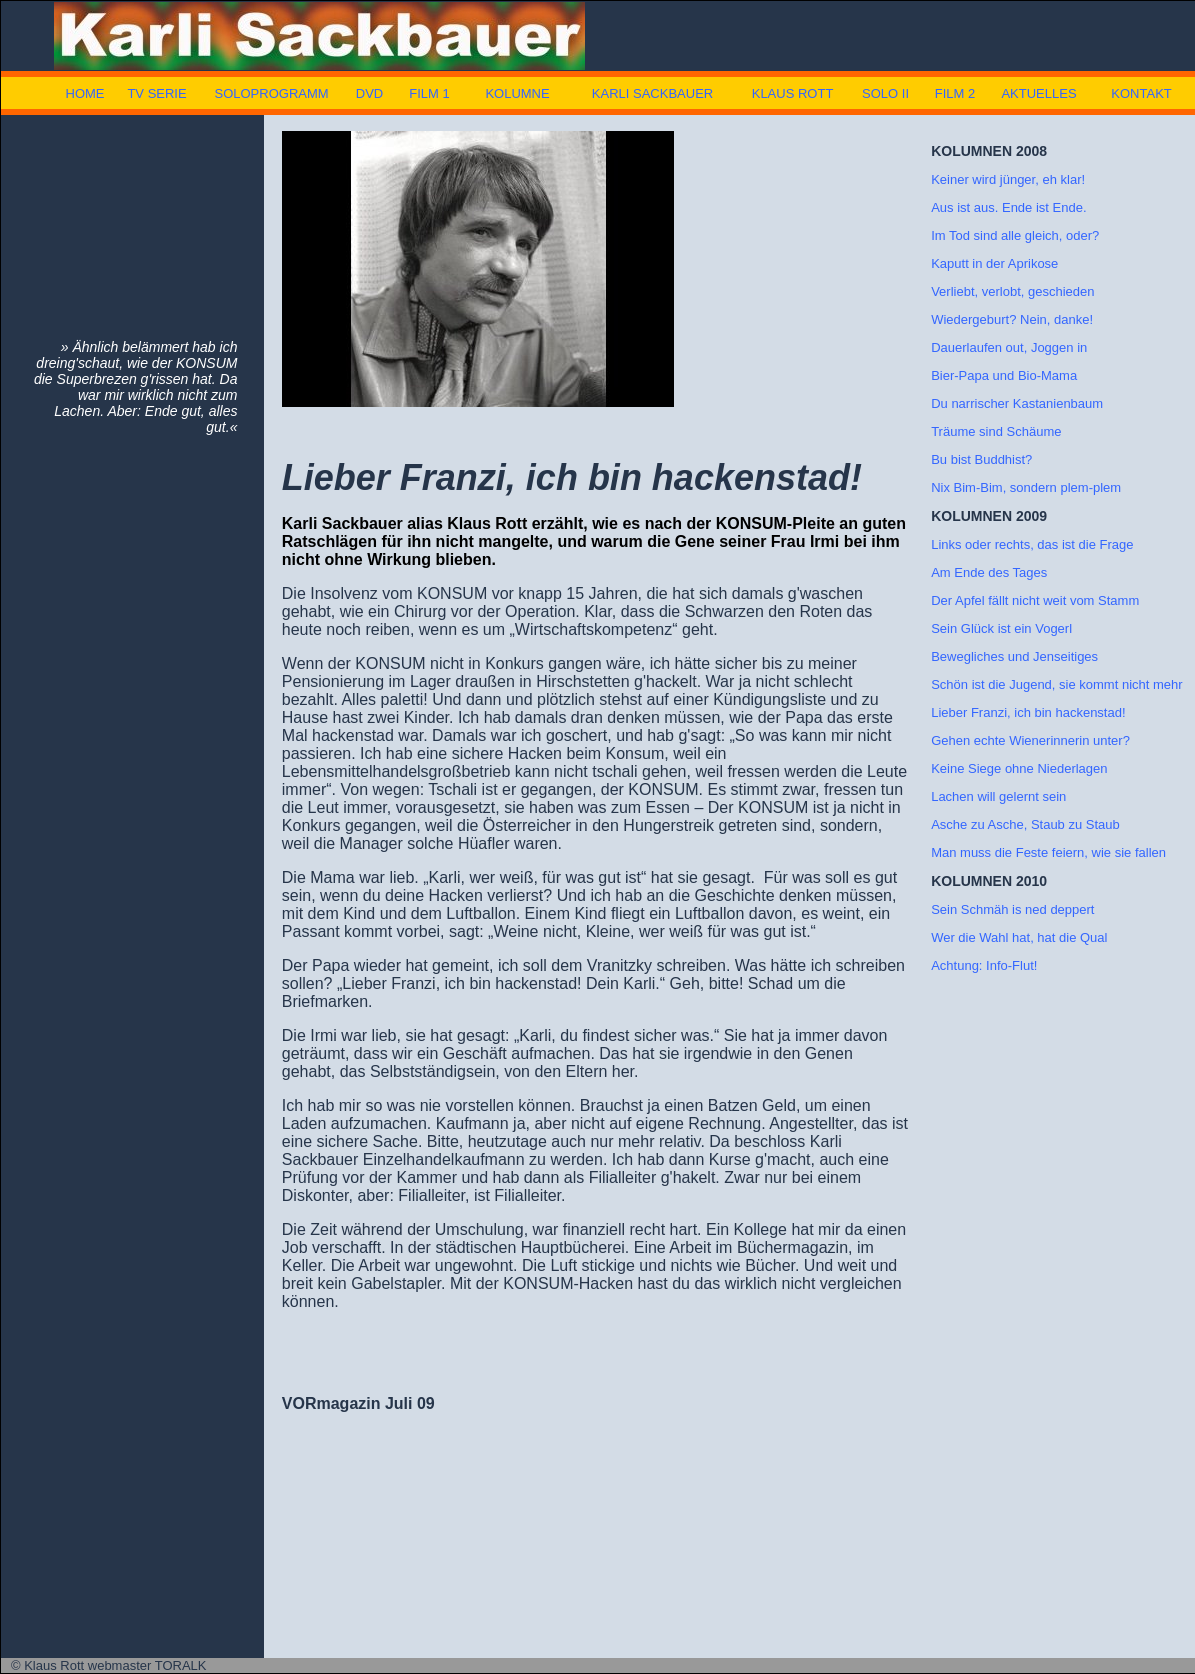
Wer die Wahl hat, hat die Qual (1019, 937)
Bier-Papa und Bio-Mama (1004, 375)
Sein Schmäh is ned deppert (1012, 909)
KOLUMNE (517, 93)
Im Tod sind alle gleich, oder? (1015, 235)
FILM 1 (429, 93)
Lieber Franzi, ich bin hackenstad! (1028, 712)
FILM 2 (955, 93)
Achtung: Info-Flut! (984, 965)
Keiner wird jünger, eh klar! (1008, 179)
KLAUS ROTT (793, 93)
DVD (369, 93)
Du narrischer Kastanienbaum (1017, 403)
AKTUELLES (1038, 93)
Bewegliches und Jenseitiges (1014, 656)
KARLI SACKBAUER (652, 93)
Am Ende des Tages (989, 572)
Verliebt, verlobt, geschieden (1012, 291)
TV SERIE (156, 93)
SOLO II (885, 93)
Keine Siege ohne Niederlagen (1019, 768)
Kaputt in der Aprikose (994, 263)
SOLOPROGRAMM (271, 93)
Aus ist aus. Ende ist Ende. (1008, 207)
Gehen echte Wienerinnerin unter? (1030, 740)
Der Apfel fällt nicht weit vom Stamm (1035, 600)
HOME (85, 93)
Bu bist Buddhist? (981, 459)
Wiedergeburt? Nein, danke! (1012, 319)
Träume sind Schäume (996, 431)
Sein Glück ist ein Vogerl (1001, 628)
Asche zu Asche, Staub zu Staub (1025, 824)
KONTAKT (1141, 93)
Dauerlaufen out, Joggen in (1009, 347)
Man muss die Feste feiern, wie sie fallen (1048, 852)
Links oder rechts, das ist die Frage (1032, 544)
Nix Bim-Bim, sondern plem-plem (1026, 487)
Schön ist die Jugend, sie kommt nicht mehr (1056, 684)
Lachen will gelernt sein (998, 796)
